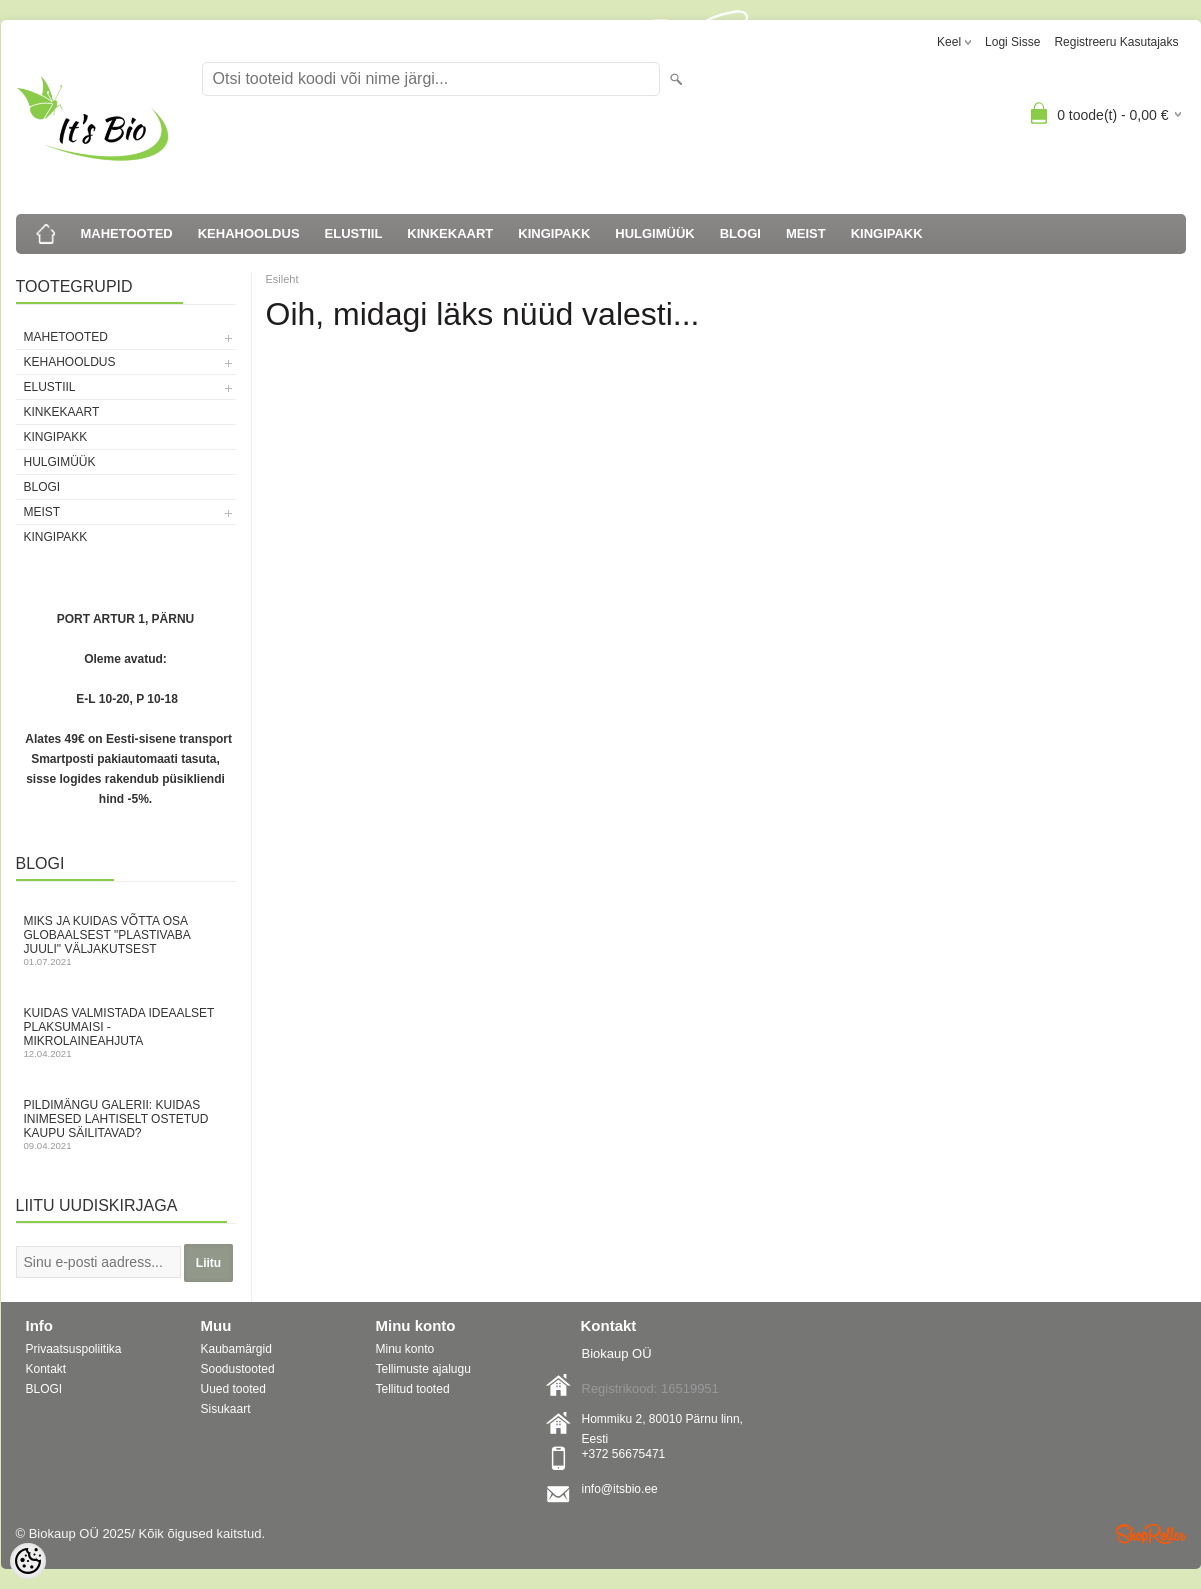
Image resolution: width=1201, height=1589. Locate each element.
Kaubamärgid (236, 1349)
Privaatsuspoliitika (74, 1349)
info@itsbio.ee (620, 1489)
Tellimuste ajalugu (423, 1369)
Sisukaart (226, 1409)
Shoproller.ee (1151, 1534)
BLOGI (740, 233)
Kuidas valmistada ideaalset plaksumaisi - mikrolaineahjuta (126, 1032)
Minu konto (405, 1349)
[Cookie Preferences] (28, 1561)
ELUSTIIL (354, 233)
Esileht (282, 279)
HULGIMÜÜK (654, 233)
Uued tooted (233, 1389)
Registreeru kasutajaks (1116, 42)
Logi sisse (1012, 42)
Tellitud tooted (413, 1389)
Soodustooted (238, 1369)
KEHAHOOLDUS (249, 233)
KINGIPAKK (554, 233)
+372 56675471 (624, 1454)
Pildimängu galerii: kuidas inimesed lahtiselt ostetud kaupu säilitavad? (126, 1124)
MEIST (806, 233)
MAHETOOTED (127, 233)
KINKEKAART (450, 233)
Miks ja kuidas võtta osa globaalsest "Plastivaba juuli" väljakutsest (126, 940)
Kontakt (46, 1369)
